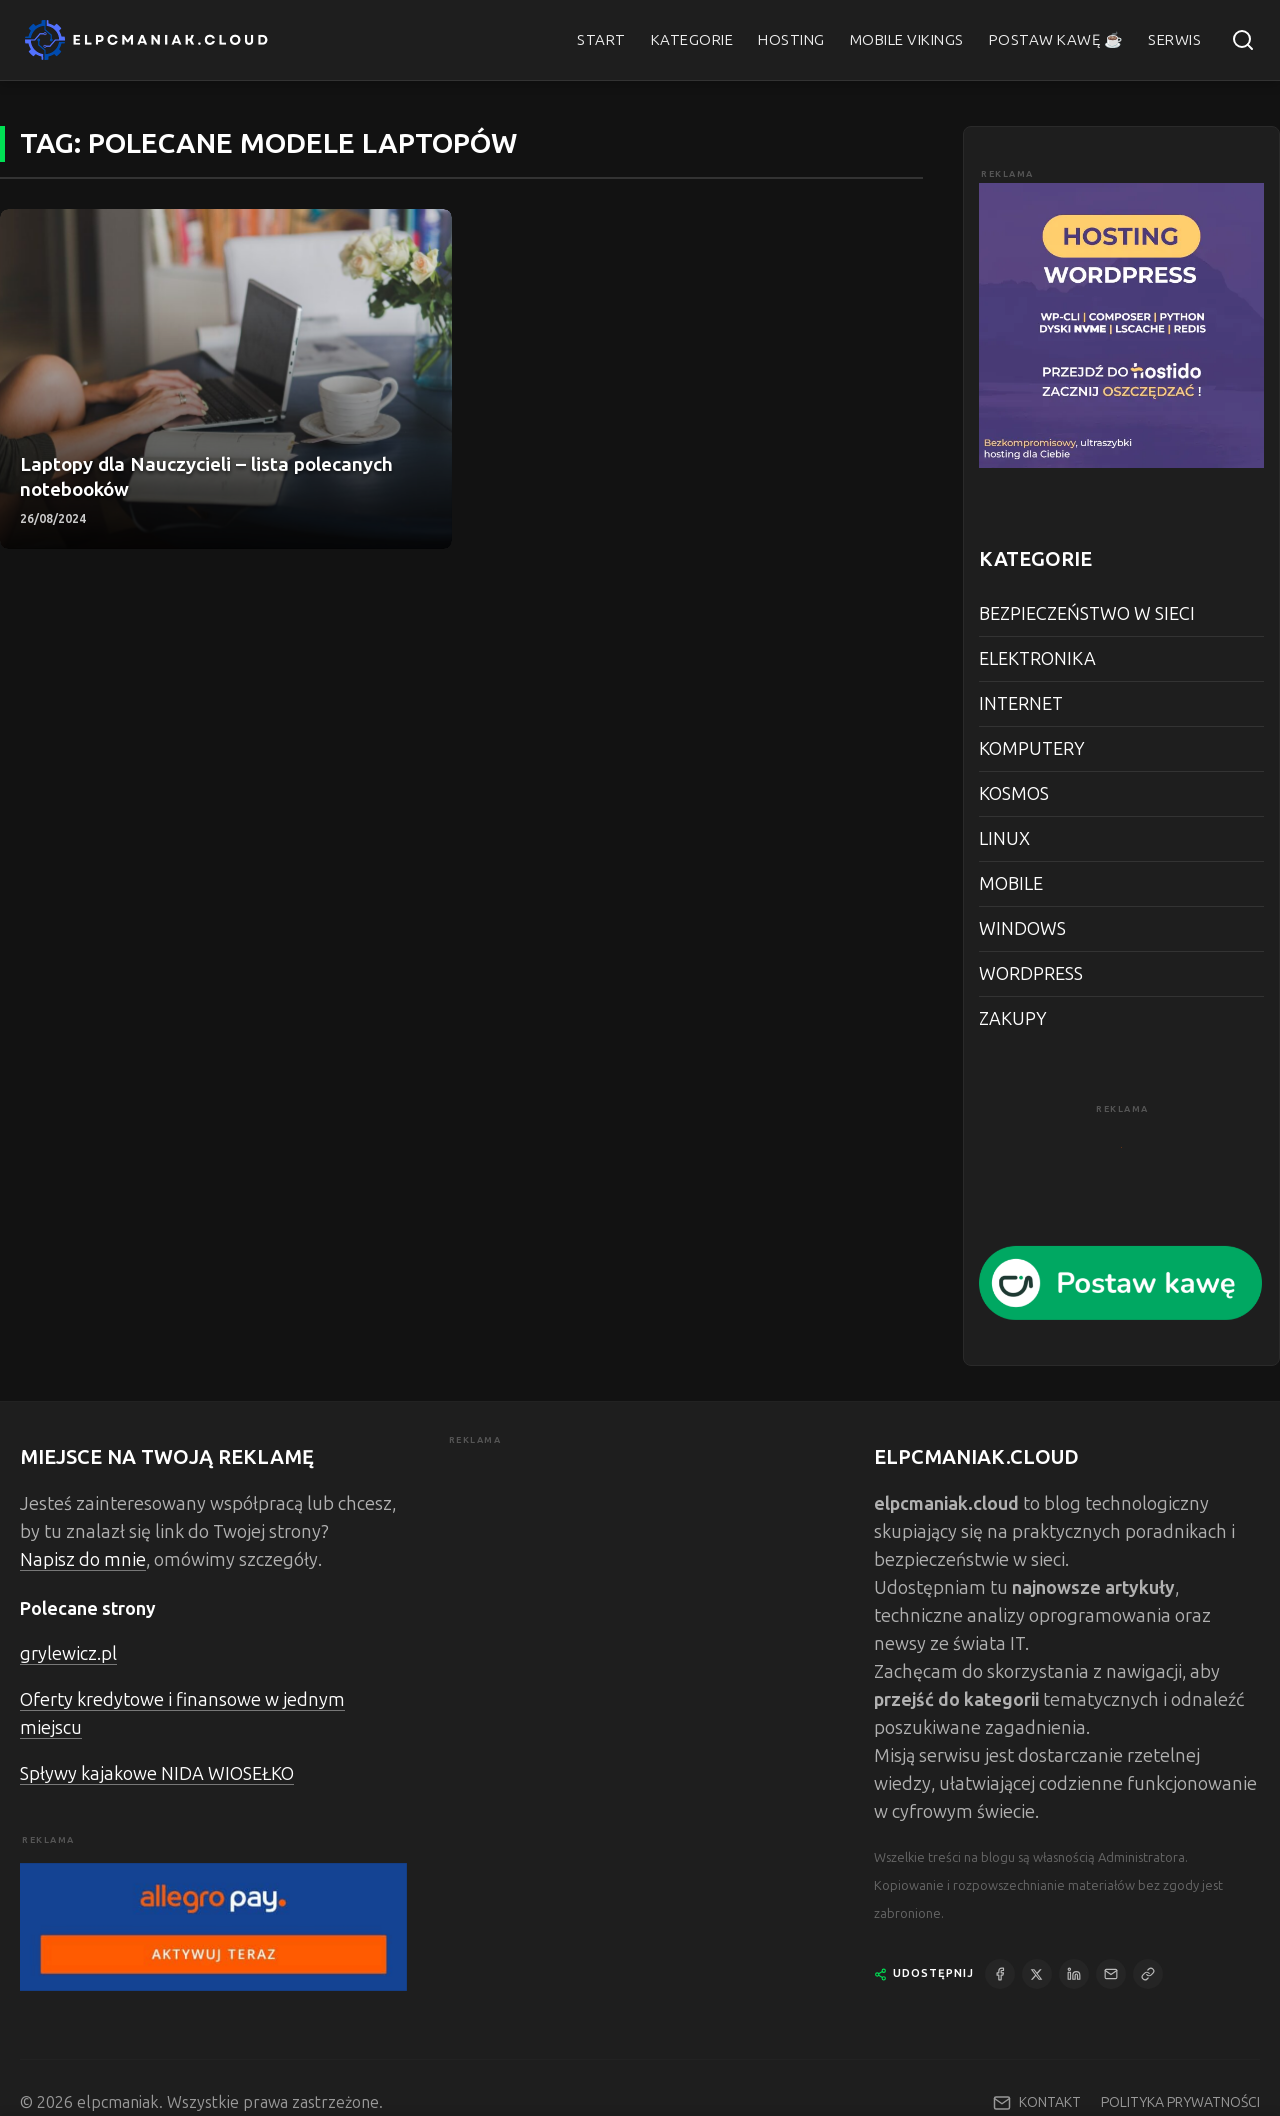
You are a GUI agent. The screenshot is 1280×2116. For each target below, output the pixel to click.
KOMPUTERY (1032, 749)
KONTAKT (1050, 2102)
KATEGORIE (692, 40)
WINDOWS (1022, 929)
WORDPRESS (1031, 974)
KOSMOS (1014, 794)
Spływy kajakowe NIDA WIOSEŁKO (157, 1774)
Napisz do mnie (83, 1560)
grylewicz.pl (68, 1654)
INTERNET (1021, 704)
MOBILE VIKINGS (907, 40)
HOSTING (791, 40)
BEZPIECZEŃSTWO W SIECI (1087, 614)
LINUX (1004, 839)
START (601, 40)
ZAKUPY (1013, 1019)
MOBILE (1011, 884)
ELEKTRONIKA (1037, 659)
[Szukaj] (1243, 40)
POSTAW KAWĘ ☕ (1056, 40)
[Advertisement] (640, 1589)
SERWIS (1174, 40)
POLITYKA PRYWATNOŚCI (1180, 2103)
